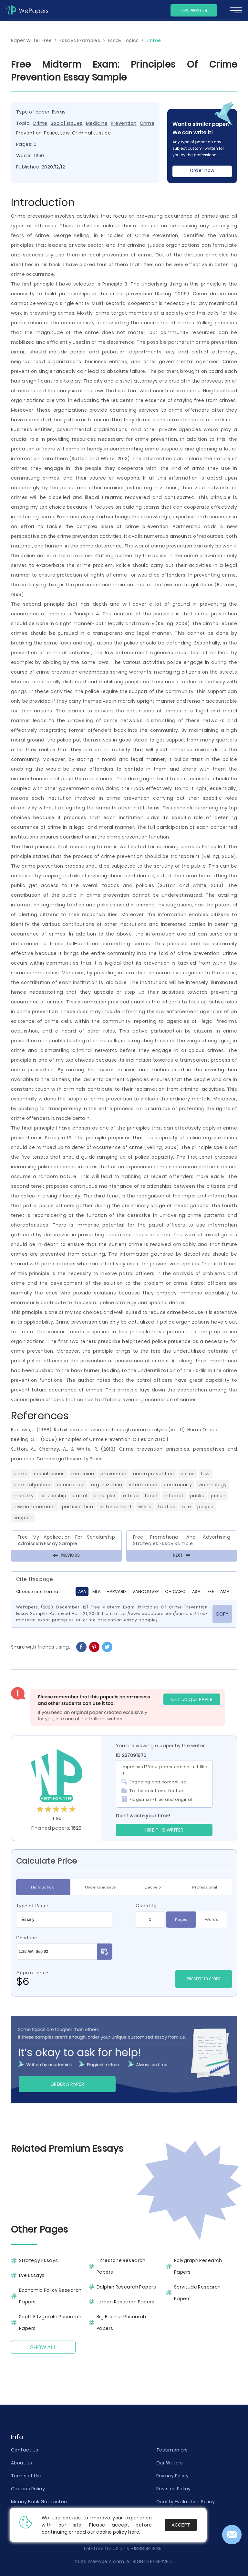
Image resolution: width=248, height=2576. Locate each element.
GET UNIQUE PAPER (191, 1699)
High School (43, 1887)
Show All (43, 2347)
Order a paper (67, 2084)
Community (178, 1484)
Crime (40, 123)
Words (211, 1919)
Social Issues (67, 123)
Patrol (80, 1495)
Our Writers (169, 2463)
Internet (174, 1495)
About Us (21, 2463)
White (144, 1506)
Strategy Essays (38, 2260)
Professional (204, 1887)
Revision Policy (173, 2488)
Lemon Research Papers (125, 2302)
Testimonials (172, 2450)
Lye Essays (32, 2275)
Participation (77, 1506)
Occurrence (71, 1484)
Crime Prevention (153, 1473)
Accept (181, 2524)
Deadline (26, 1937)
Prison (218, 1495)
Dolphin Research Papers (126, 2287)
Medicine (97, 123)
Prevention (123, 123)
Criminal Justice (91, 133)
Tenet (151, 1495)
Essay (59, 112)
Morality (24, 1495)
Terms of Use (27, 2476)
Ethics (130, 1495)
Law (65, 133)
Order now (202, 170)
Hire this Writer (164, 1830)
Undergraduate (100, 1887)
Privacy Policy (172, 2476)
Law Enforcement (35, 1506)
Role (186, 1506)
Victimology (212, 1484)
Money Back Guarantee (39, 2501)
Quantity (146, 1905)
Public (197, 1495)
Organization (106, 1484)
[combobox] (64, 1919)
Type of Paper (32, 1905)
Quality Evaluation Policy (185, 2501)
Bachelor (154, 1887)
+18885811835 (146, 2548)
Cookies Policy (28, 2488)
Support (23, 1517)
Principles (105, 1495)
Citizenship (53, 1495)
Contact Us (24, 2450)
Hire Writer (194, 10)
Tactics (166, 1506)
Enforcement (115, 1506)
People (205, 1506)
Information (143, 1484)
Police (51, 133)
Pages (181, 1919)
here (133, 2532)
